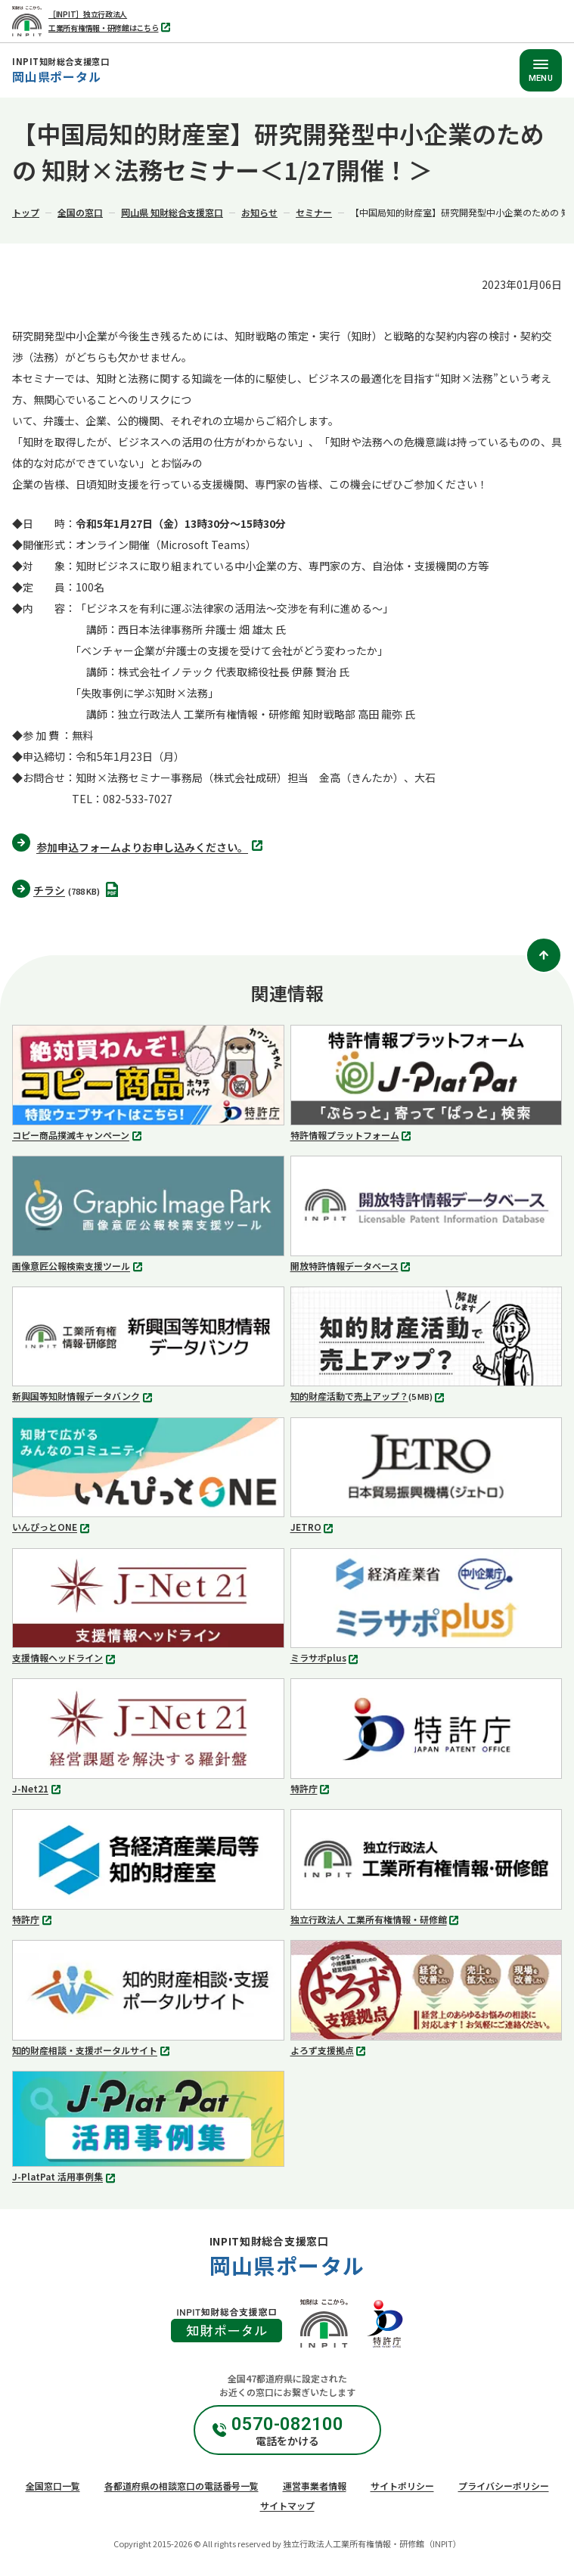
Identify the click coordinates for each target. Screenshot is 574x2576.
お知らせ (259, 212)
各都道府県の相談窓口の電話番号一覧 (181, 2485)
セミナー (314, 212)
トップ (25, 212)
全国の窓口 (80, 212)
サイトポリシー (402, 2485)
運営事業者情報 (314, 2485)
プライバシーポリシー (503, 2485)
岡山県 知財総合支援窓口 (172, 212)
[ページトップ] (544, 955)
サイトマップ (287, 2505)
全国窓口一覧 (53, 2485)
